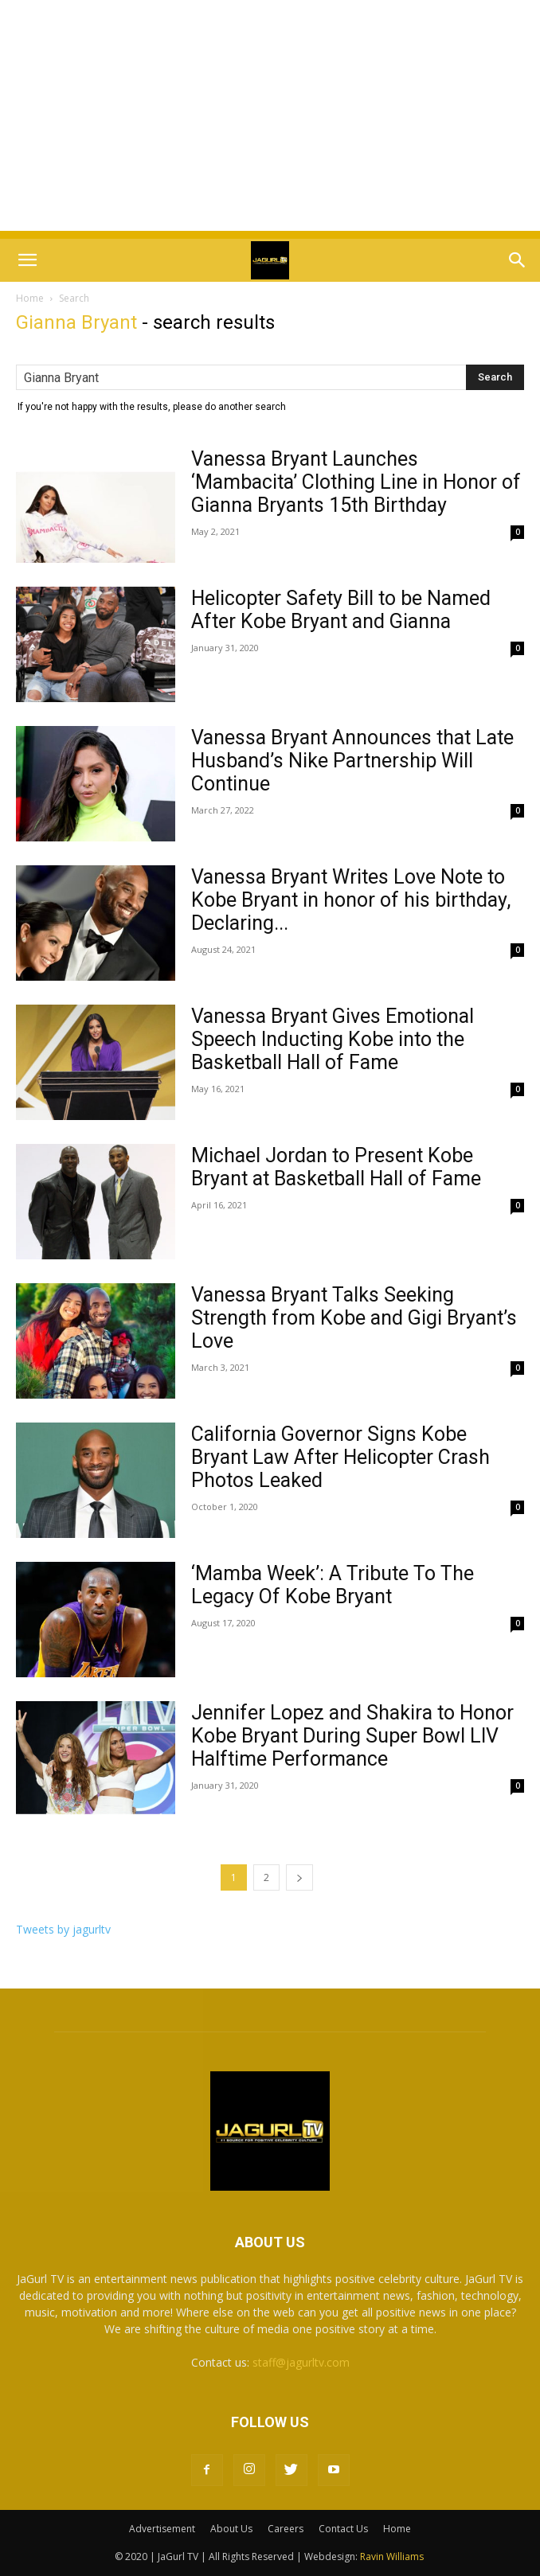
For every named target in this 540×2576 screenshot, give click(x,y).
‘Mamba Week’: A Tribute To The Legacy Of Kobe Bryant (332, 1585)
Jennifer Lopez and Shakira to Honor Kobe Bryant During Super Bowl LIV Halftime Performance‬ (352, 1735)
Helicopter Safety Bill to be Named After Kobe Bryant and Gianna (341, 610)
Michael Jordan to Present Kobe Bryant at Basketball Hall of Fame (336, 1167)
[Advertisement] (270, 119)
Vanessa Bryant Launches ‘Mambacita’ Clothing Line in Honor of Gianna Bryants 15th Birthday (356, 482)
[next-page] (299, 1877)
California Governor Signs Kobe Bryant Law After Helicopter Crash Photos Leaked (340, 1457)
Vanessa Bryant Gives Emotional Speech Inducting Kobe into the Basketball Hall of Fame (332, 1039)
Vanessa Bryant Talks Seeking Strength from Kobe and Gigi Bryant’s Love (354, 1317)
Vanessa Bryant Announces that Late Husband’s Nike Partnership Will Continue (352, 760)
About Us (231, 2528)
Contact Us (343, 2528)
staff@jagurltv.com (301, 2362)
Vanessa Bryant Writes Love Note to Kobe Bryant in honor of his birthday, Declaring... (351, 900)
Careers (285, 2528)
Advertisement (162, 2528)
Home (30, 298)
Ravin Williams (393, 2556)
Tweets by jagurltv (63, 1929)
